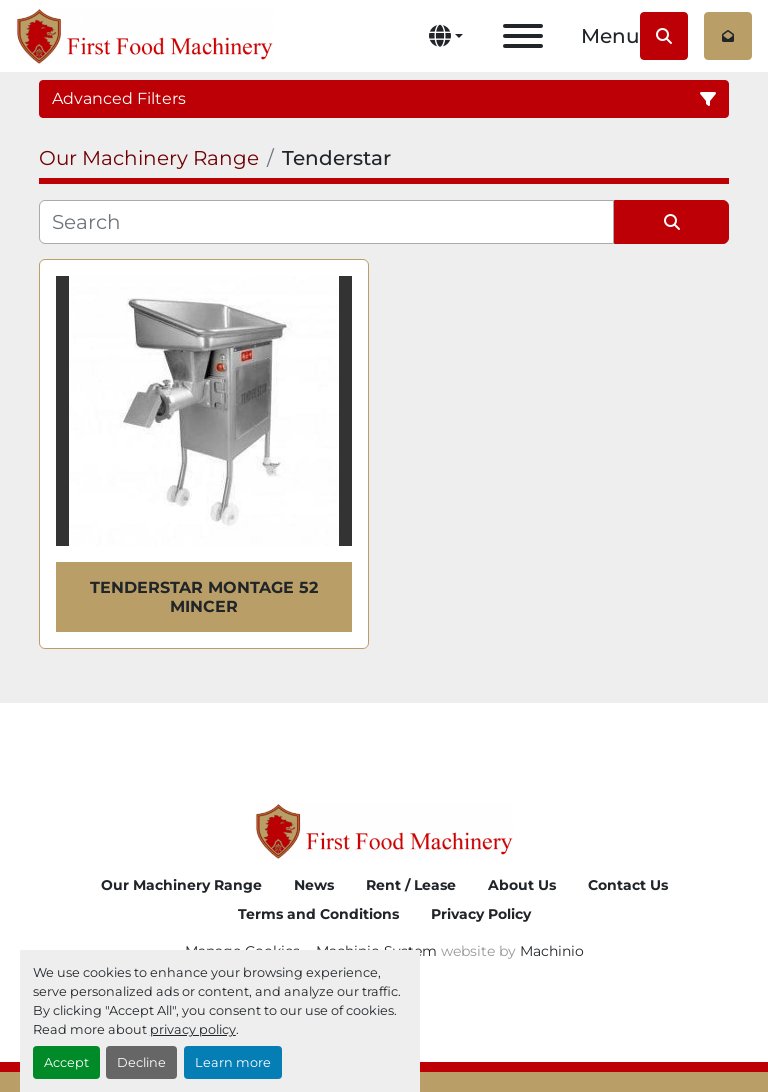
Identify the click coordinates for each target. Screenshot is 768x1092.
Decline (141, 1062)
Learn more (233, 1062)
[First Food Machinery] (383, 830)
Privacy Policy (481, 914)
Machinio (552, 951)
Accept (66, 1062)
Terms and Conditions (318, 914)
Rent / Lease (411, 885)
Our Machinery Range (181, 885)
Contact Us (628, 885)
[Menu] (523, 36)
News (314, 885)
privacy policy (193, 1029)
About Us (522, 885)
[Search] (326, 222)
